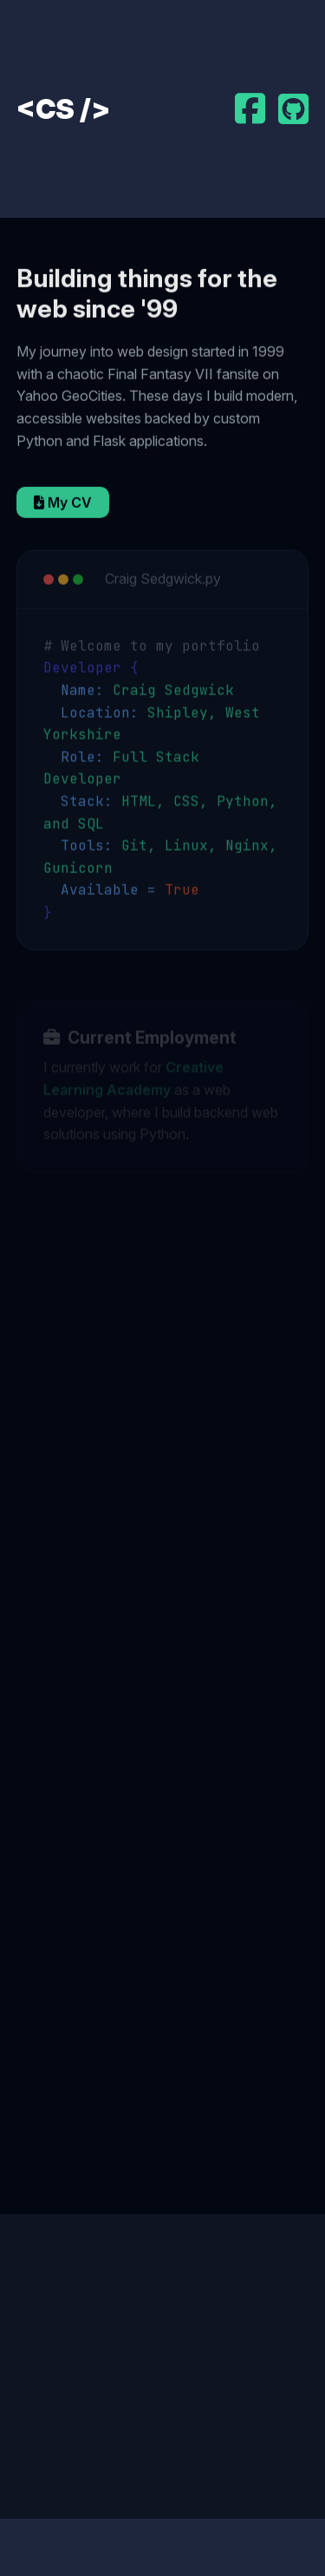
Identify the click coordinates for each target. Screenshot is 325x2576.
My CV (63, 504)
